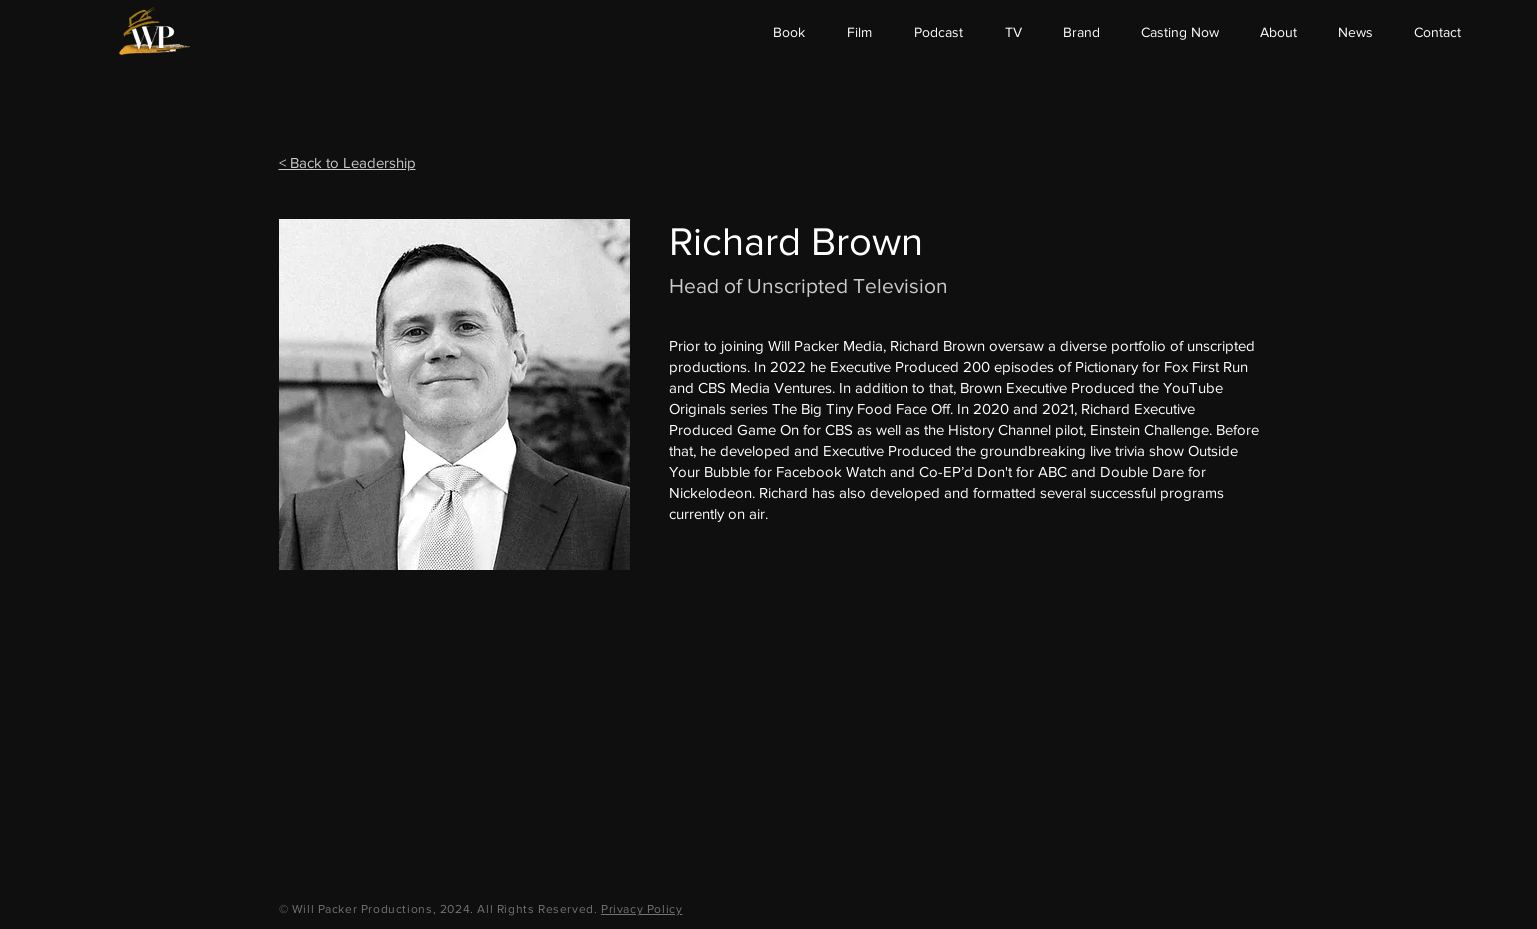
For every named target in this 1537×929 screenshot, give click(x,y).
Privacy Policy (641, 909)
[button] (1278, 32)
